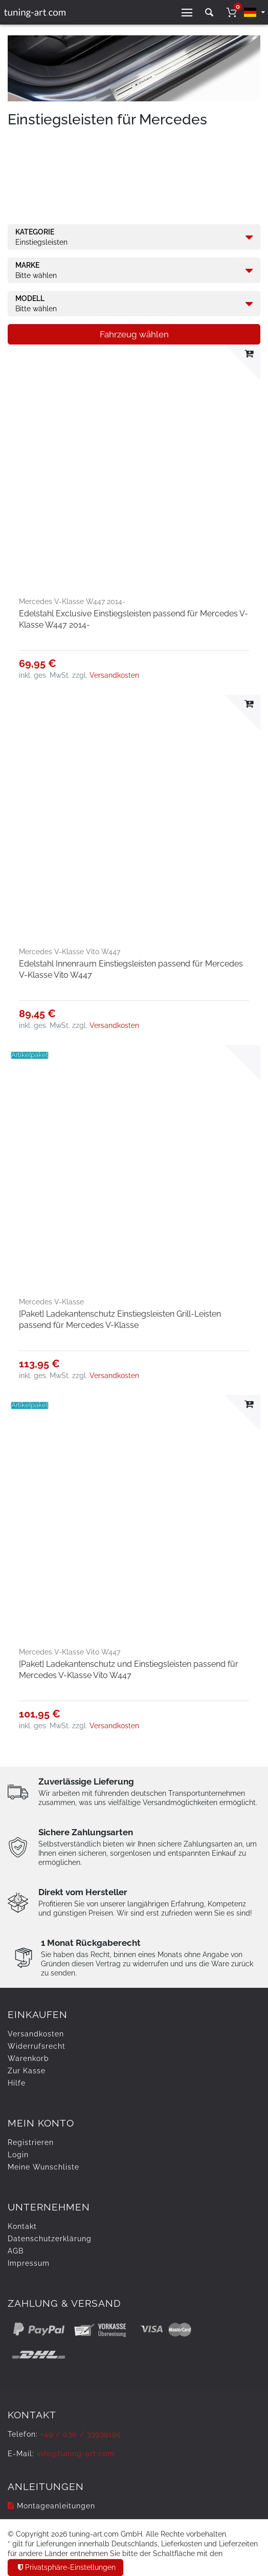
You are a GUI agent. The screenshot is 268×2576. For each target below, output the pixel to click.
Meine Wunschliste (43, 2167)
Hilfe (17, 2083)
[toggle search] (209, 12)
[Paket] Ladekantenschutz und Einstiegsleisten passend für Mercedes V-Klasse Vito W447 (128, 1669)
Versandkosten (114, 675)
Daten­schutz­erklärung (50, 2239)
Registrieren (31, 2142)
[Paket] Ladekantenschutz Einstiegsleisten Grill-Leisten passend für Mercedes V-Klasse (120, 1319)
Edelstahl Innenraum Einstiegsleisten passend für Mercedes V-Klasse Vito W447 (131, 969)
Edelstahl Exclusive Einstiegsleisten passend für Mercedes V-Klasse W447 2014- (133, 619)
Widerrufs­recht (36, 2046)
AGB (16, 2251)
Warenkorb (28, 2058)
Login (18, 2155)
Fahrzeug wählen (134, 334)
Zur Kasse (27, 2071)
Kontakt (22, 2226)
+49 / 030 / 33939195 (80, 2434)
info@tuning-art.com (76, 2454)
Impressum (29, 2263)
